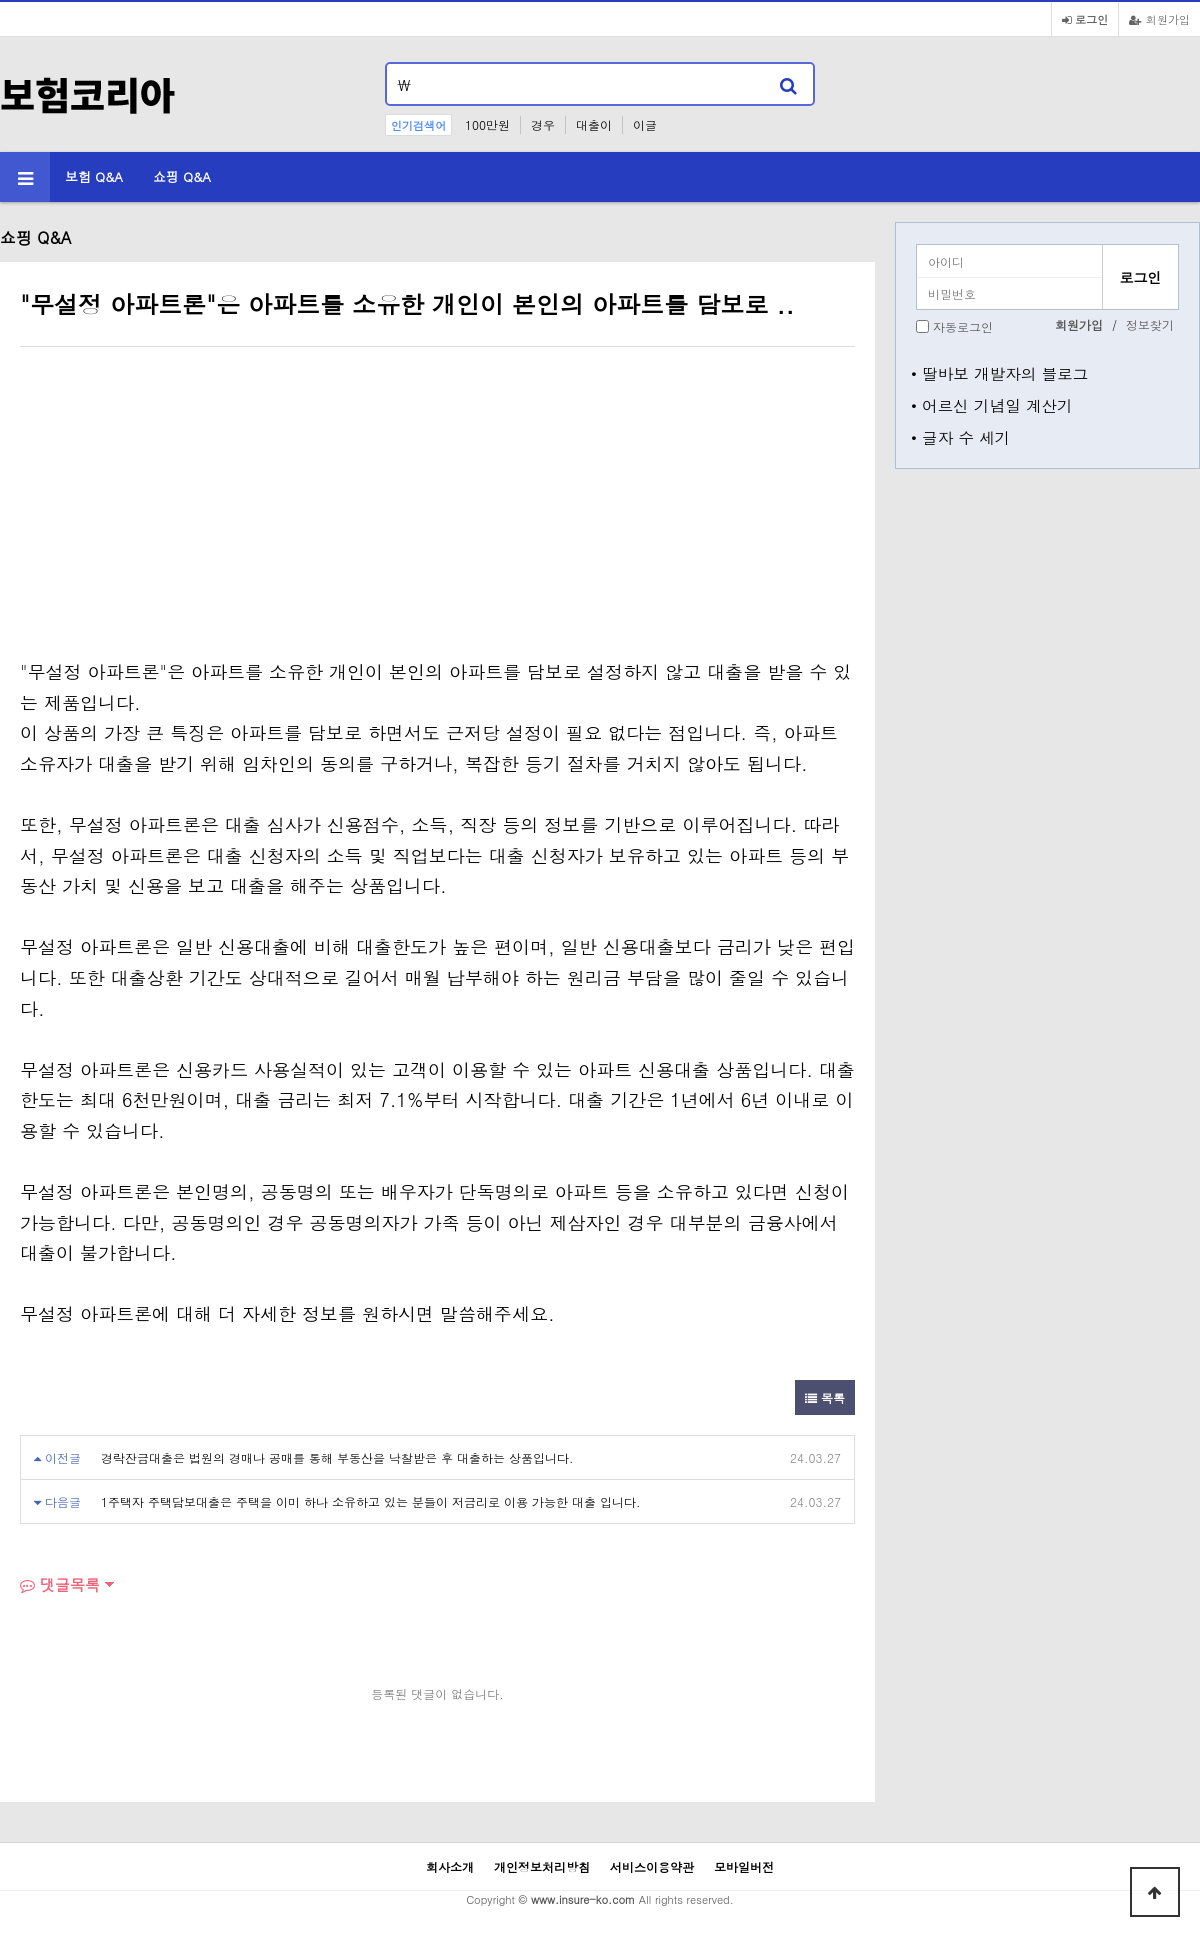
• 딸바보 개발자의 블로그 (999, 373)
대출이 (594, 124)
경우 (543, 124)
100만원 (487, 124)
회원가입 (1159, 19)
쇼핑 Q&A (182, 176)
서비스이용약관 (652, 1866)
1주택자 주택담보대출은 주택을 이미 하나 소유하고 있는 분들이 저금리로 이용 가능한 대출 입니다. (371, 1501)
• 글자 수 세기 (960, 437)
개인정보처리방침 (542, 1866)
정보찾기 (1150, 324)
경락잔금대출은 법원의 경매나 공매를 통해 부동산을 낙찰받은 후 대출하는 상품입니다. (337, 1457)
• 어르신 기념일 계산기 (992, 405)
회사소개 (450, 1866)
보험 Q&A (94, 176)
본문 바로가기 (0, 0)
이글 (645, 124)
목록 (825, 1397)
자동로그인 (963, 326)
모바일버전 (744, 1866)
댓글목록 (60, 1584)
